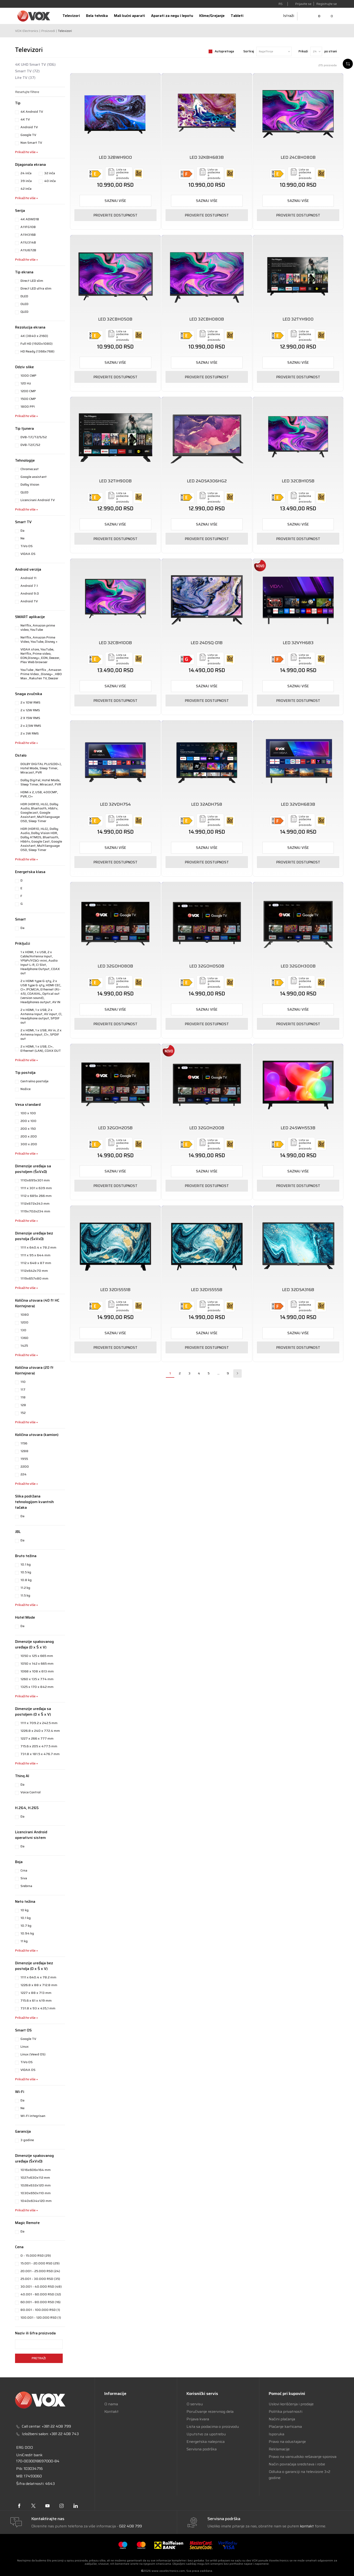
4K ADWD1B (29, 219)
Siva (23, 1878)
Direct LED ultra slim (35, 288)
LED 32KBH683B (207, 157)
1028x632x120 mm (35, 2185)
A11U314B (28, 242)
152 (23, 1413)
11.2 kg (25, 1588)
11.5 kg (25, 1595)
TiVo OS (26, 546)
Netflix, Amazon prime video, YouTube (37, 627)
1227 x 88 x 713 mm (35, 1993)
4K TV (25, 119)
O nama (111, 2404)
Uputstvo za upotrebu (206, 2434)
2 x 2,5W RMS (30, 725)
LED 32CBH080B (206, 319)
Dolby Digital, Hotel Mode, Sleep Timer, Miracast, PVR (40, 782)
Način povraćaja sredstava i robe (297, 2464)
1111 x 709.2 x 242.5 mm (39, 1723)
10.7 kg (25, 1925)
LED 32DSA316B (298, 1289)
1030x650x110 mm (35, 2193)
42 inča (25, 188)
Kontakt (111, 2411)
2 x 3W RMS (29, 733)
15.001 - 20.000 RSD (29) (40, 2263)
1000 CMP (28, 375)
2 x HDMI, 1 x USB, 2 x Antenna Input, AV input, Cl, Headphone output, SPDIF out (41, 1016)
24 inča (25, 173)
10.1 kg (25, 1564)
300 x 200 (28, 1144)
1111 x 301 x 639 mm (36, 1188)
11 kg (24, 1941)
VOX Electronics (26, 30)
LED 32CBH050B (115, 319)
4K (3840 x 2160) (34, 336)
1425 (24, 1345)
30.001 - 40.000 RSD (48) (41, 2286)
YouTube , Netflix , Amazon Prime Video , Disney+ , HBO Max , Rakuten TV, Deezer (41, 674)
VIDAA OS (27, 554)
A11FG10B (28, 227)
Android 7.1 (29, 586)
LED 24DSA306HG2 (207, 481)
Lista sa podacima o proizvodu (213, 2426)
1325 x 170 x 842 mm (37, 1687)
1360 (24, 1338)
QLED (24, 311)
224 (23, 1474)
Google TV (28, 135)
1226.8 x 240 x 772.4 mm (40, 1731)
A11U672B (28, 250)
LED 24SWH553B (298, 1128)
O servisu (195, 2404)
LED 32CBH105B (298, 481)
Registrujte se (326, 3)
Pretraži (39, 2358)
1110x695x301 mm (35, 1180)
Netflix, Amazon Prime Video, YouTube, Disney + (39, 639)
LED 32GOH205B (115, 1128)
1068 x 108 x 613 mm (37, 1671)
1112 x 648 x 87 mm (35, 1263)
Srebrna (26, 1886)
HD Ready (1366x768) (37, 351)
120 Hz (25, 383)
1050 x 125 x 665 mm (36, 1656)
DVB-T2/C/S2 (30, 445)
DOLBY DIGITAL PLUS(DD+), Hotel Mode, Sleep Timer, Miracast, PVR (41, 768)
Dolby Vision (29, 484)
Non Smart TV (31, 142)
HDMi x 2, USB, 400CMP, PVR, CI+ (39, 794)
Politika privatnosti (285, 2411)
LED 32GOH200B (206, 1128)
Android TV (29, 127)
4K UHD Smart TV (35, 64)
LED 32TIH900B (115, 481)
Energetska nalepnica (206, 2441)
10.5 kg (25, 1572)
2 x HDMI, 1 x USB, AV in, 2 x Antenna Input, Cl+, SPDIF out (41, 1034)
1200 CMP (28, 391)
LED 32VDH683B (298, 804)
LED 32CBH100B (115, 642)
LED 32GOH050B (206, 966)
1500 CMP (28, 399)
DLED (24, 296)
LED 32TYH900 (298, 319)
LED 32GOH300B (298, 966)
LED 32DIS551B (115, 1289)
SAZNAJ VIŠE (115, 201)
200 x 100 (28, 1121)
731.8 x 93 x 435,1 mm (37, 2008)
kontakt (307, 2526)
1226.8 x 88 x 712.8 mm (38, 1985)
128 (23, 1405)
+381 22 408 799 (56, 2426)
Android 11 (28, 578)
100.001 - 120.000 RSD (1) (40, 2317)
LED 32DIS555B (206, 1289)
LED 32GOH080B (115, 966)
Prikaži (303, 51)
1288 (24, 1451)
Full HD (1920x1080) (36, 343)
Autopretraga (224, 51)
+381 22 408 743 (64, 2434)
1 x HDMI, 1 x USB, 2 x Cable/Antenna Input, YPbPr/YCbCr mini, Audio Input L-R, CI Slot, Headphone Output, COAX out (40, 962)
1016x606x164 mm (35, 2170)
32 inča (49, 173)
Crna (23, 1870)
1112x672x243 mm (35, 1203)
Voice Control (30, 1792)
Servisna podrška (202, 2449)
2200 (24, 1466)
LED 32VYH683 (298, 642)
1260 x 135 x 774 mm (37, 1679)
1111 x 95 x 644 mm (35, 1255)
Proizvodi (48, 30)
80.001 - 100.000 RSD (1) (40, 2310)
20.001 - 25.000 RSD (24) (40, 2271)
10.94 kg (27, 1933)
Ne (22, 538)
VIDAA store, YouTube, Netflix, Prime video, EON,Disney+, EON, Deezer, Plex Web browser (40, 655)
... (218, 1373)
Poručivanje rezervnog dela (210, 2411)
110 (23, 1382)
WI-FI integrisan (32, 2116)
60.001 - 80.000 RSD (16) (40, 2302)
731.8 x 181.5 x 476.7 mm (40, 1754)
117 (22, 1389)
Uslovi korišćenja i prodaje (291, 2404)
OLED (24, 304)
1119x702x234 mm (35, 1211)
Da (22, 530)
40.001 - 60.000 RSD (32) (40, 2294)
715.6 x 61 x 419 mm (36, 2000)
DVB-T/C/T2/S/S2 (33, 437)
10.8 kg (26, 1580)
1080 (24, 1314)
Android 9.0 (29, 593)
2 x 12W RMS (30, 710)
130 (23, 1330)
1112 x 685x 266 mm (36, 1196)
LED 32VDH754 (115, 804)
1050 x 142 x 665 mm (37, 1663)
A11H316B (28, 234)
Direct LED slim (31, 280)
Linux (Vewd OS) (33, 2054)
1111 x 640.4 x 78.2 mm (38, 1247)
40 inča (50, 181)
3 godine (27, 2140)
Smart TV (27, 71)
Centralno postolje (34, 1081)
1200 (24, 1322)
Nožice (25, 1089)
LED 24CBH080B (298, 157)
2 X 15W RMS (30, 718)
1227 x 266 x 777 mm (37, 1738)
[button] (40, 92)
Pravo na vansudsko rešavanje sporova (302, 2457)
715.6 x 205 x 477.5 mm (38, 1746)
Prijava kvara (198, 2419)
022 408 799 (130, 2526)
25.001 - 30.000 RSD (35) (40, 2279)
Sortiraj (248, 51)
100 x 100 (28, 1113)
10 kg (24, 1910)
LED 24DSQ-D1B (207, 642)
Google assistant (33, 477)
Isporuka (276, 2434)
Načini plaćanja (282, 2419)
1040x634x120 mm (36, 2201)
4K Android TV (31, 111)
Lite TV (25, 78)
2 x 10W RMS (30, 702)
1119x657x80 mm (34, 1278)
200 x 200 (28, 1136)
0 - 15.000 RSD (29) (35, 2255)
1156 (23, 1443)
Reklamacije (279, 2449)
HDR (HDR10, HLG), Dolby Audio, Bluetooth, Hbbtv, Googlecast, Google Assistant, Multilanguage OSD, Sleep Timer (40, 812)
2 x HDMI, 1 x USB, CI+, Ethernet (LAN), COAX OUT (40, 1048)
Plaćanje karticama (285, 2426)
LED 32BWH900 (115, 157)
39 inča (26, 181)
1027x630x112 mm (35, 2177)
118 (23, 1397)
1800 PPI (27, 406)
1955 (24, 1459)
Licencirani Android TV (37, 500)
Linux (24, 2046)
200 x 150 (28, 1128)
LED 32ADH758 (206, 804)
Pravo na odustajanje (287, 2441)
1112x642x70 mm (34, 1271)
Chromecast (29, 469)
